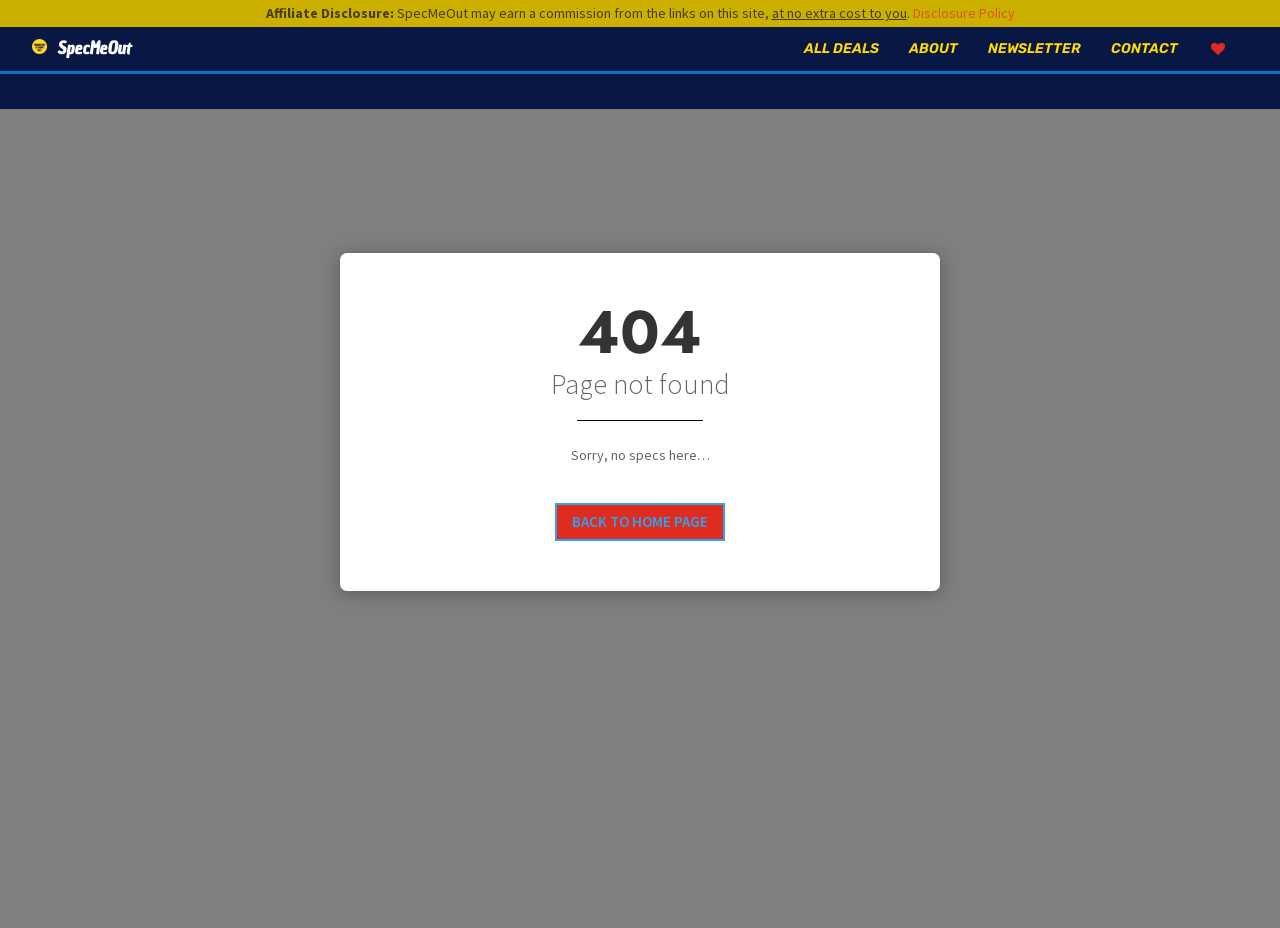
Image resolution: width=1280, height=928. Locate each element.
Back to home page (640, 521)
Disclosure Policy (964, 13)
